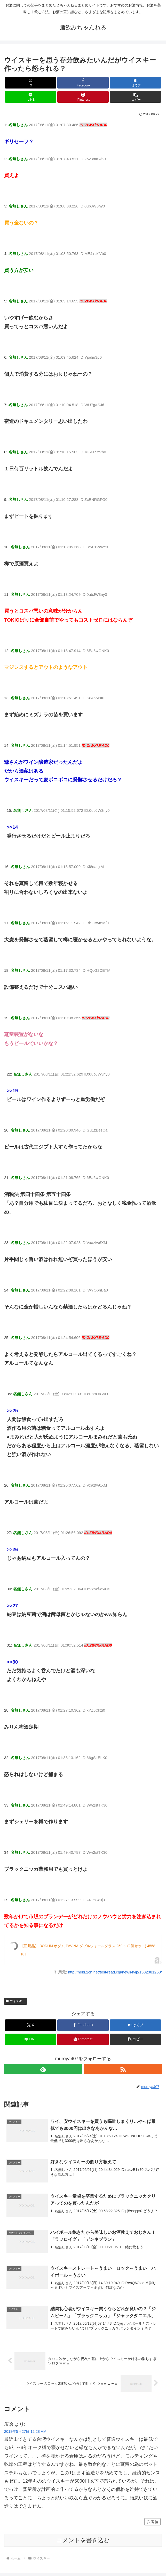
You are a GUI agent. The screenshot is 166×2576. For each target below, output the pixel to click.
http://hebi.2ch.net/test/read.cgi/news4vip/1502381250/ (115, 1972)
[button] (135, 97)
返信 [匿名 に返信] (152, 2522)
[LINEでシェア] (30, 97)
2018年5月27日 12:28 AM (25, 2431)
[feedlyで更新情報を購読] (43, 2069)
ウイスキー (15, 2001)
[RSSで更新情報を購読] (123, 2069)
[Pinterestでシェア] (83, 97)
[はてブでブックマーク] (135, 83)
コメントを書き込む (83, 2540)
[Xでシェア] (30, 83)
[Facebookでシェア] (83, 83)
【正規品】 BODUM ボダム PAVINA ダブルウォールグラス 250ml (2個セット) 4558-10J (88, 1950)
